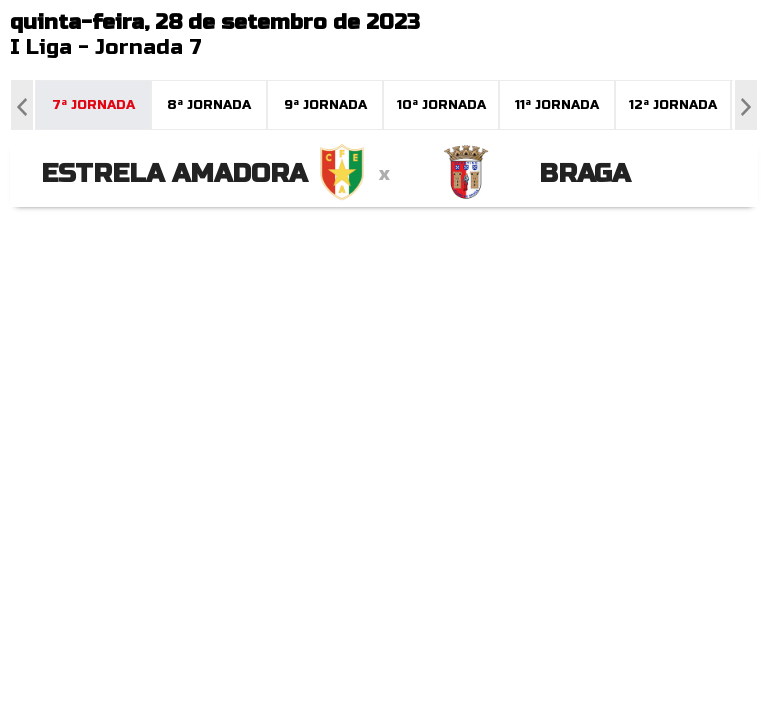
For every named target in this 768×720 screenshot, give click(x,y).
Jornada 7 (148, 47)
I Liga (41, 47)
